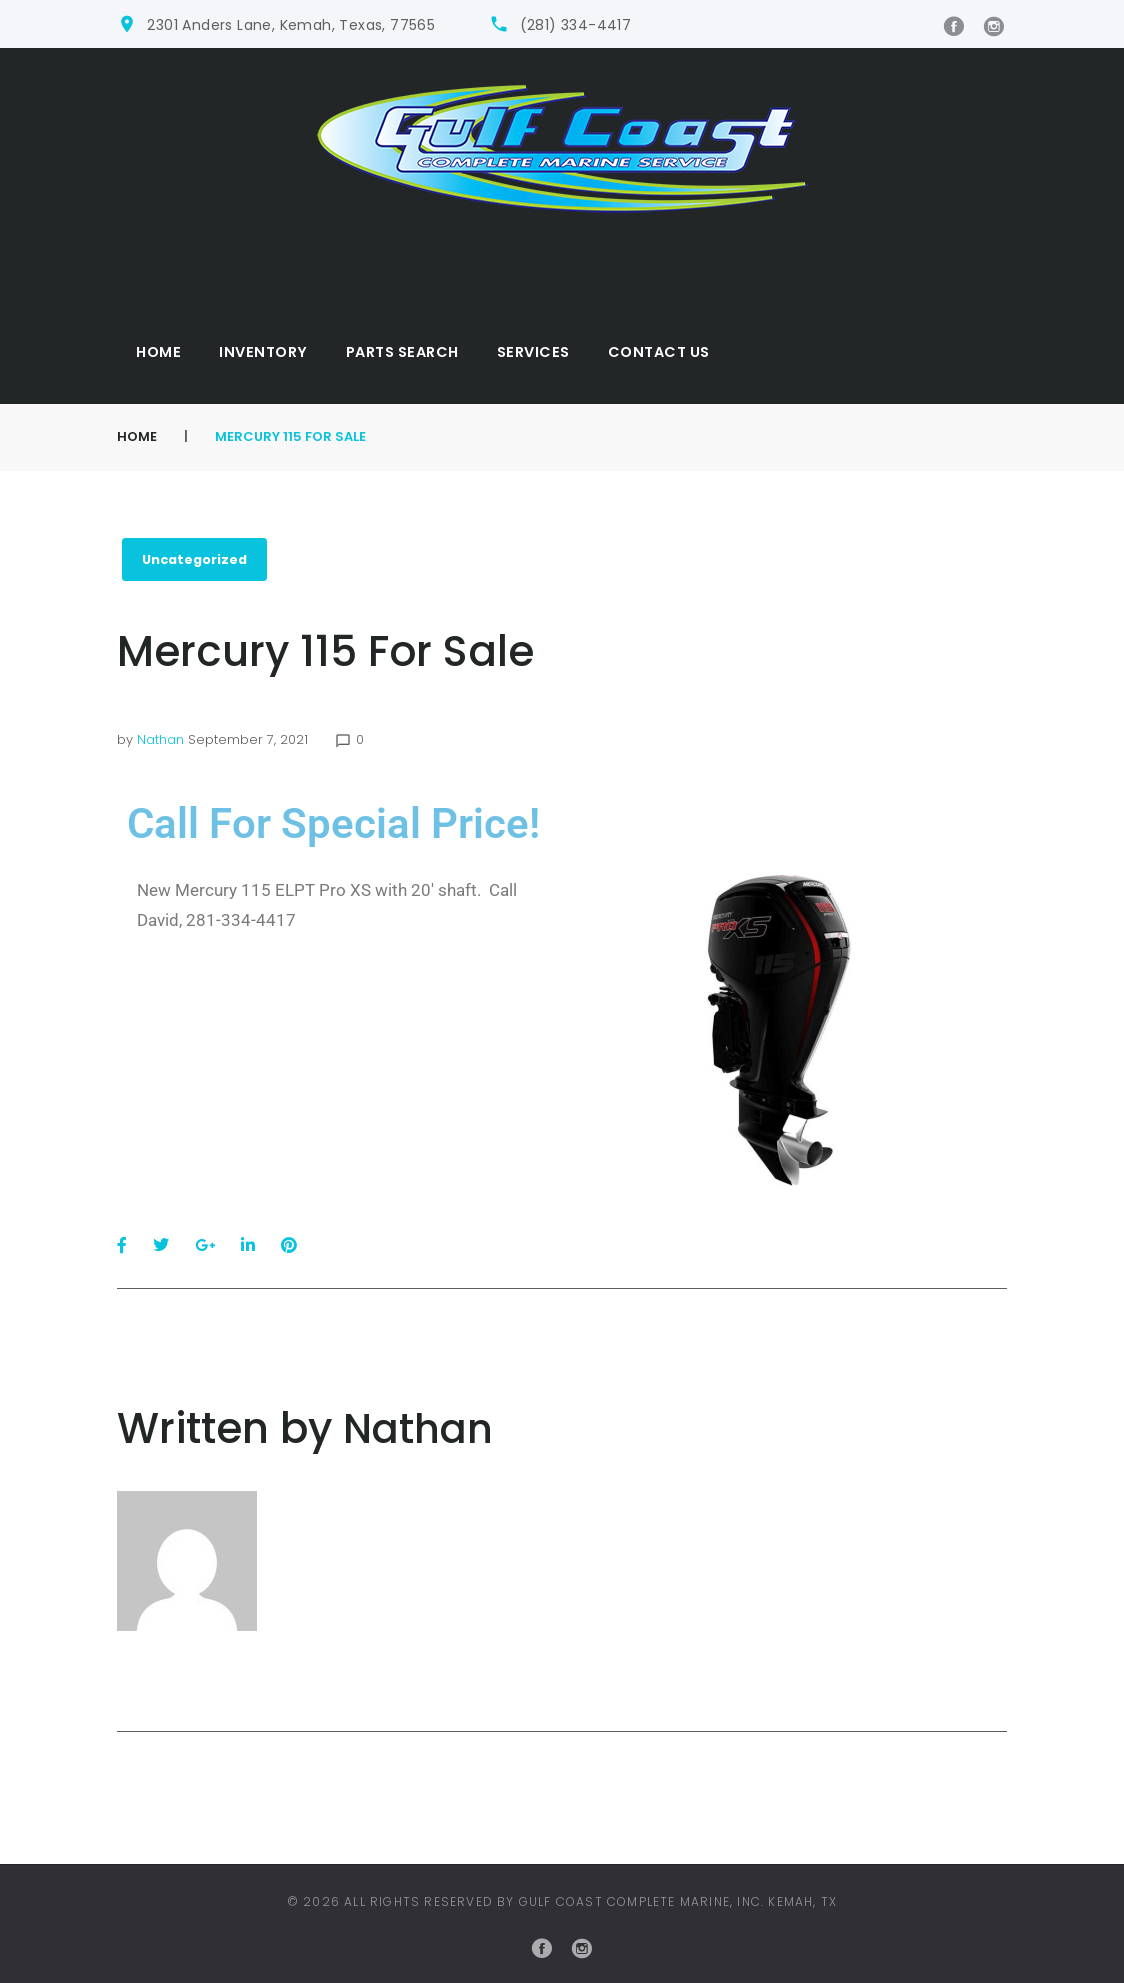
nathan (160, 739)
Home (158, 352)
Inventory (263, 352)
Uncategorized (197, 559)
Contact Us (659, 352)
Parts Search (402, 352)
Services (533, 352)
